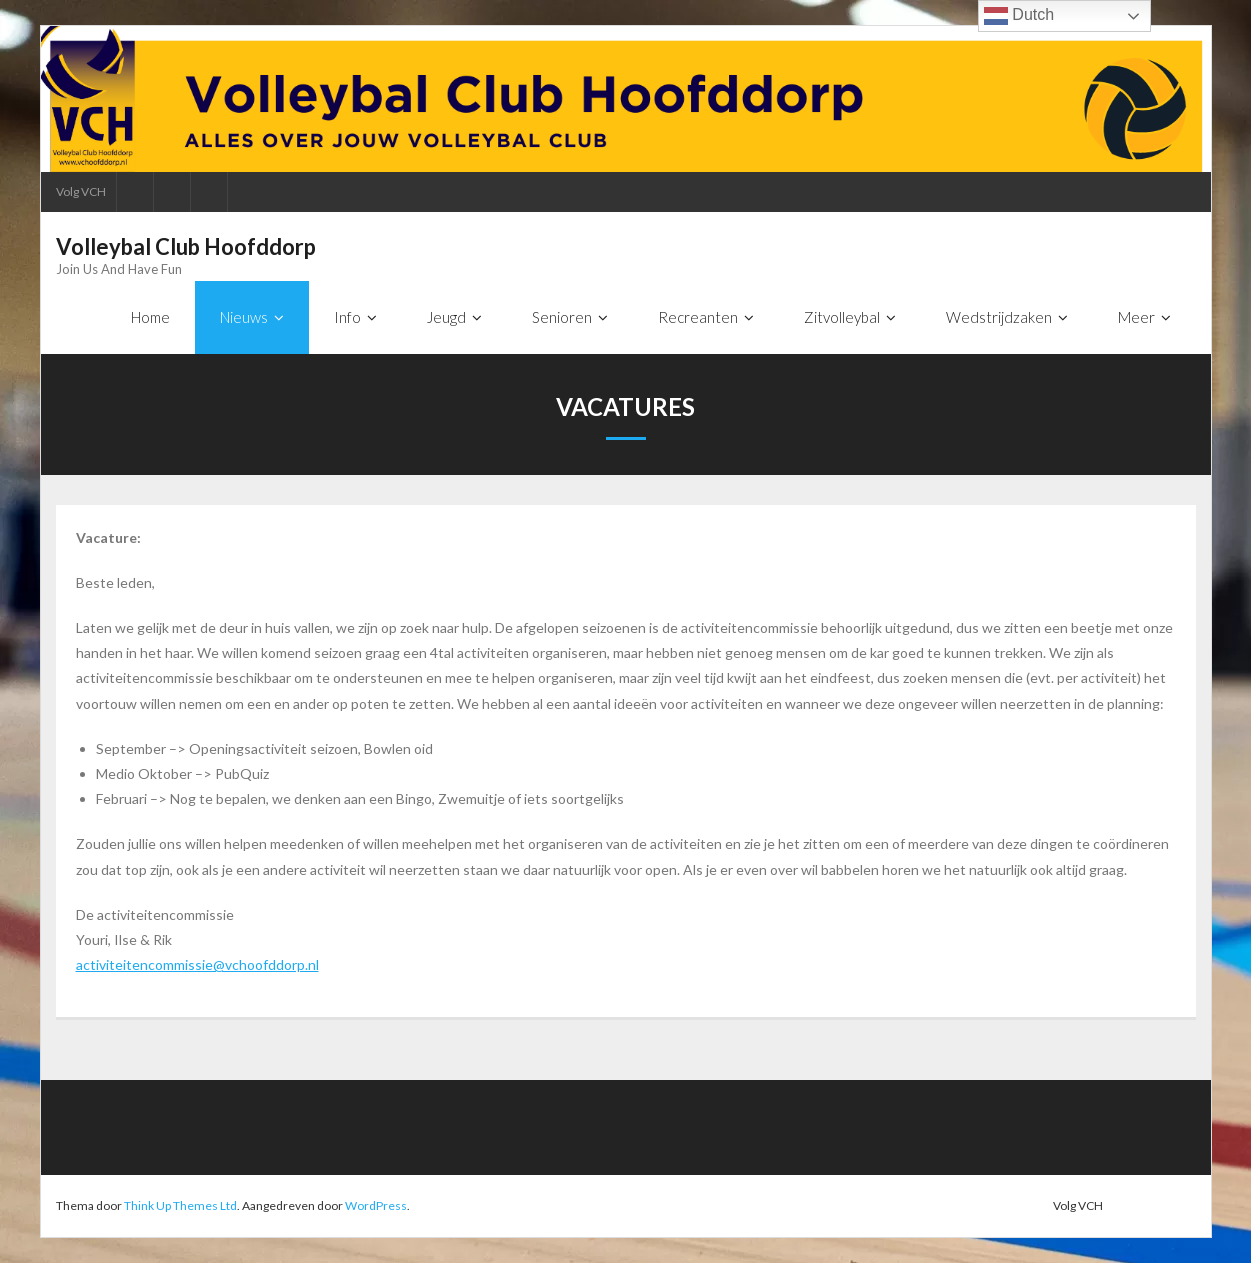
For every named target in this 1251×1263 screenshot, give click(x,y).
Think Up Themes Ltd (180, 1205)
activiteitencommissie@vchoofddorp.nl (197, 964)
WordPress (376, 1205)
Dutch (1019, 16)
